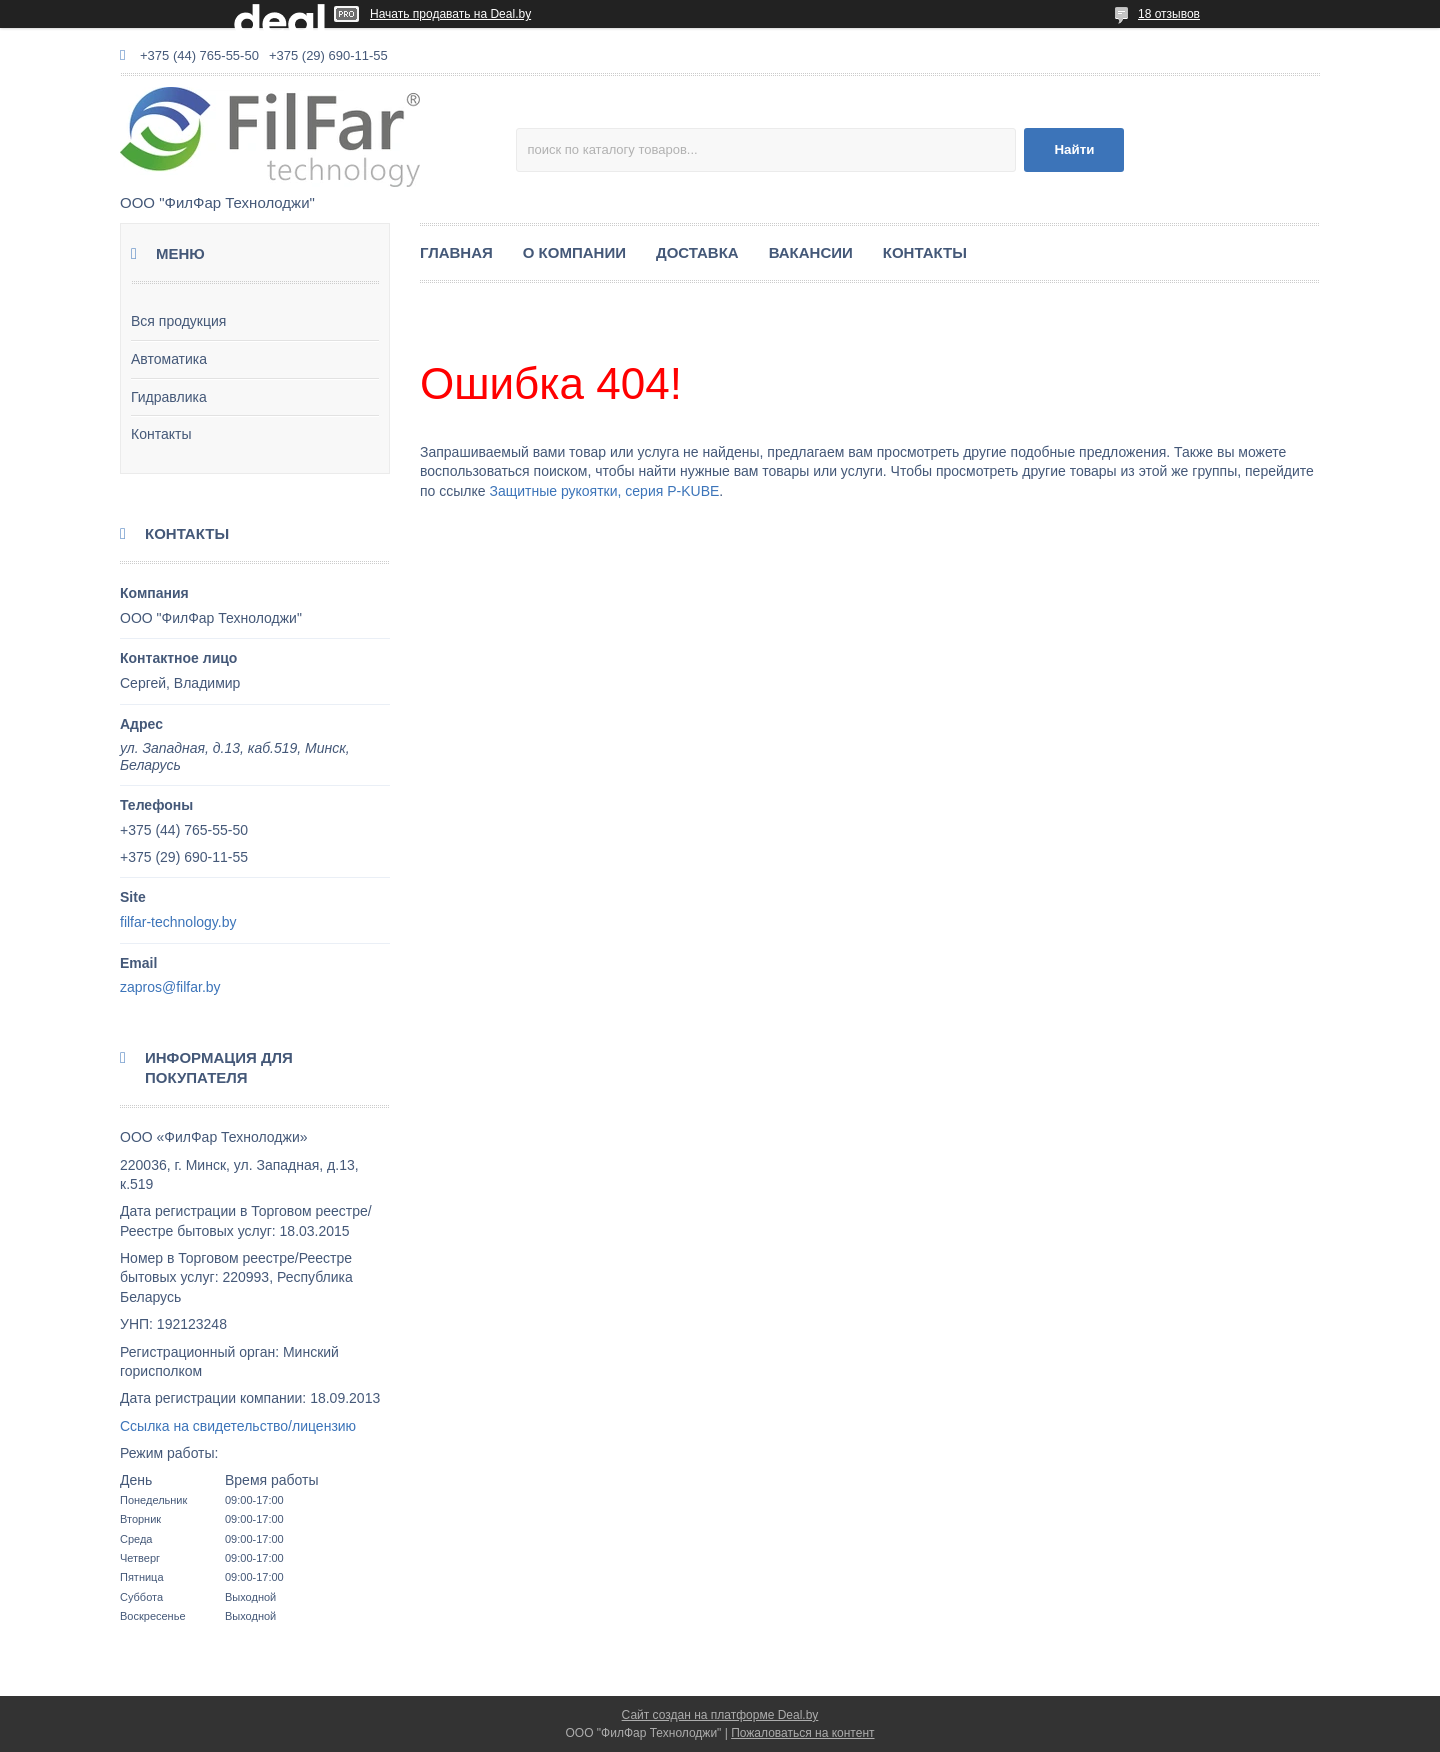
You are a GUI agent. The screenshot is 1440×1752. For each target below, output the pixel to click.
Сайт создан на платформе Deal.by (720, 1715)
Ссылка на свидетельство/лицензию (238, 1426)
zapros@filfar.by (170, 987)
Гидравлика (169, 397)
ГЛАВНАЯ (456, 252)
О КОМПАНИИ (574, 252)
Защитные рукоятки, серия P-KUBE (604, 491)
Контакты (161, 434)
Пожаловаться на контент (802, 1733)
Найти (1074, 149)
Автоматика (169, 359)
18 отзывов (1169, 14)
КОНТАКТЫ (925, 252)
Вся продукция (178, 321)
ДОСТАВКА (697, 252)
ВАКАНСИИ (811, 252)
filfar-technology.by (178, 922)
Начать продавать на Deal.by (450, 14)
